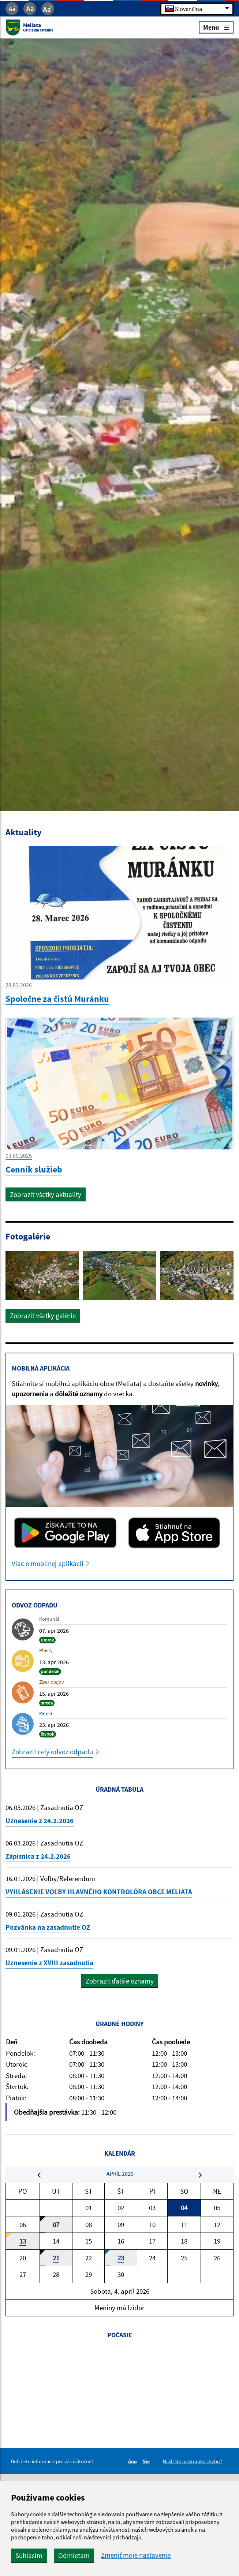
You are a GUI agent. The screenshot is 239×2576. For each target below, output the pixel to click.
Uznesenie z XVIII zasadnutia (49, 1962)
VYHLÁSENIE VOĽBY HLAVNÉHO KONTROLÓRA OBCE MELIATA (98, 1891)
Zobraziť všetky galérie (43, 1315)
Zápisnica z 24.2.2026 (38, 1856)
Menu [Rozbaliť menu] (216, 27)
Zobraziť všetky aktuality (45, 1194)
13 (22, 2241)
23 (120, 2257)
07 (56, 2224)
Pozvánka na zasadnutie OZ (47, 1927)
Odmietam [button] (74, 2555)
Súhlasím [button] (28, 2555)
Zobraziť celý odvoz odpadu (52, 1751)
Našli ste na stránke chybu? (192, 2461)
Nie (147, 2461)
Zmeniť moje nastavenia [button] (136, 2555)
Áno (133, 2461)
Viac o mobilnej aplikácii (47, 1563)
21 (56, 2257)
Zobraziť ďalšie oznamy (120, 1981)
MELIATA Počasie (119, 2375)
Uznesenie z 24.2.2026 (39, 1820)
